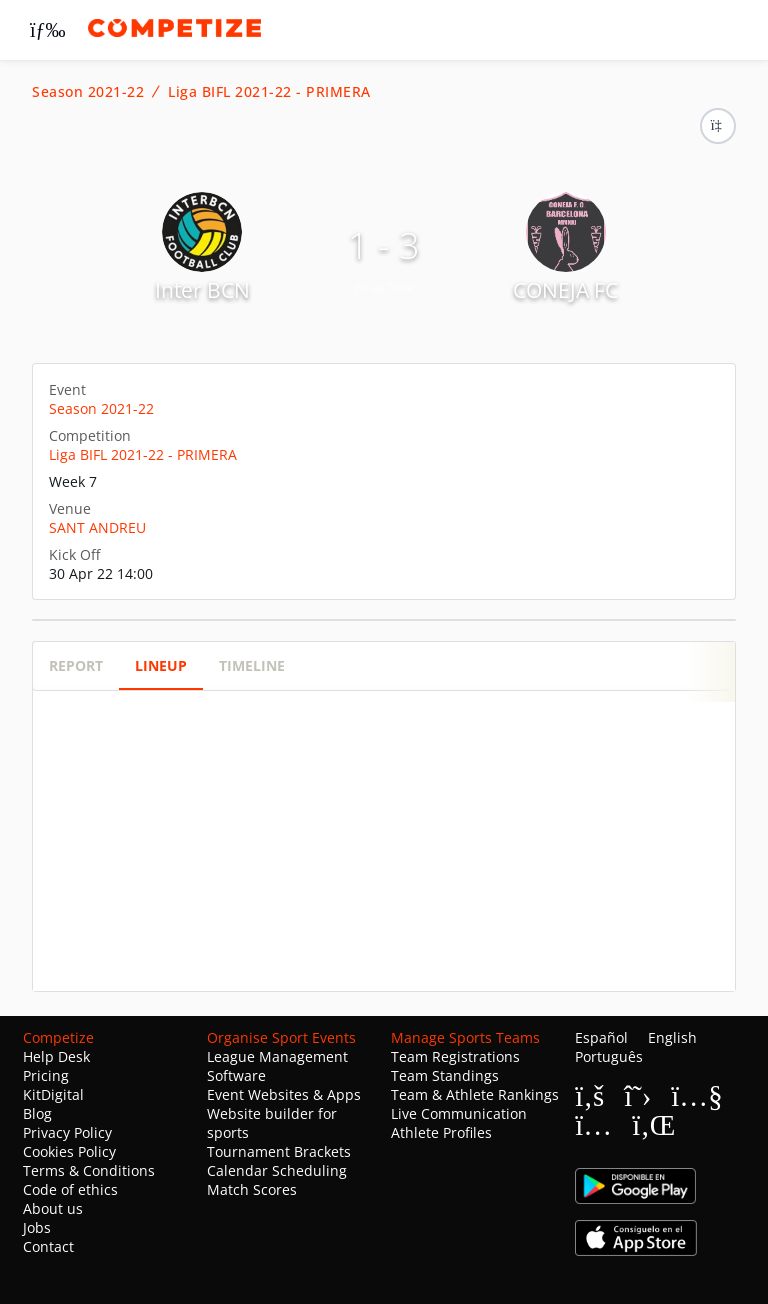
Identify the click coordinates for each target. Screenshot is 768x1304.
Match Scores (252, 1189)
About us (53, 1208)
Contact (48, 1246)
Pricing (46, 1075)
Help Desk (56, 1056)
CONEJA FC (565, 290)
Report (76, 665)
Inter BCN (202, 290)
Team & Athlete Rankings (475, 1094)
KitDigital (53, 1094)
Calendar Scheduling (277, 1170)
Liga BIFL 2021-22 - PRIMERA (269, 92)
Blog (37, 1113)
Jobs (37, 1227)
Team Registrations (455, 1056)
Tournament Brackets (279, 1151)
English (672, 1037)
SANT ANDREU (97, 527)
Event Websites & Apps (284, 1094)
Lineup (161, 665)
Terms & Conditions (89, 1170)
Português (609, 1056)
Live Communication (459, 1113)
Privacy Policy (67, 1132)
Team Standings (445, 1075)
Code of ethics (70, 1189)
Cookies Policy (69, 1151)
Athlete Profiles (441, 1132)
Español (601, 1037)
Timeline (252, 665)
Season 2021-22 (88, 92)
